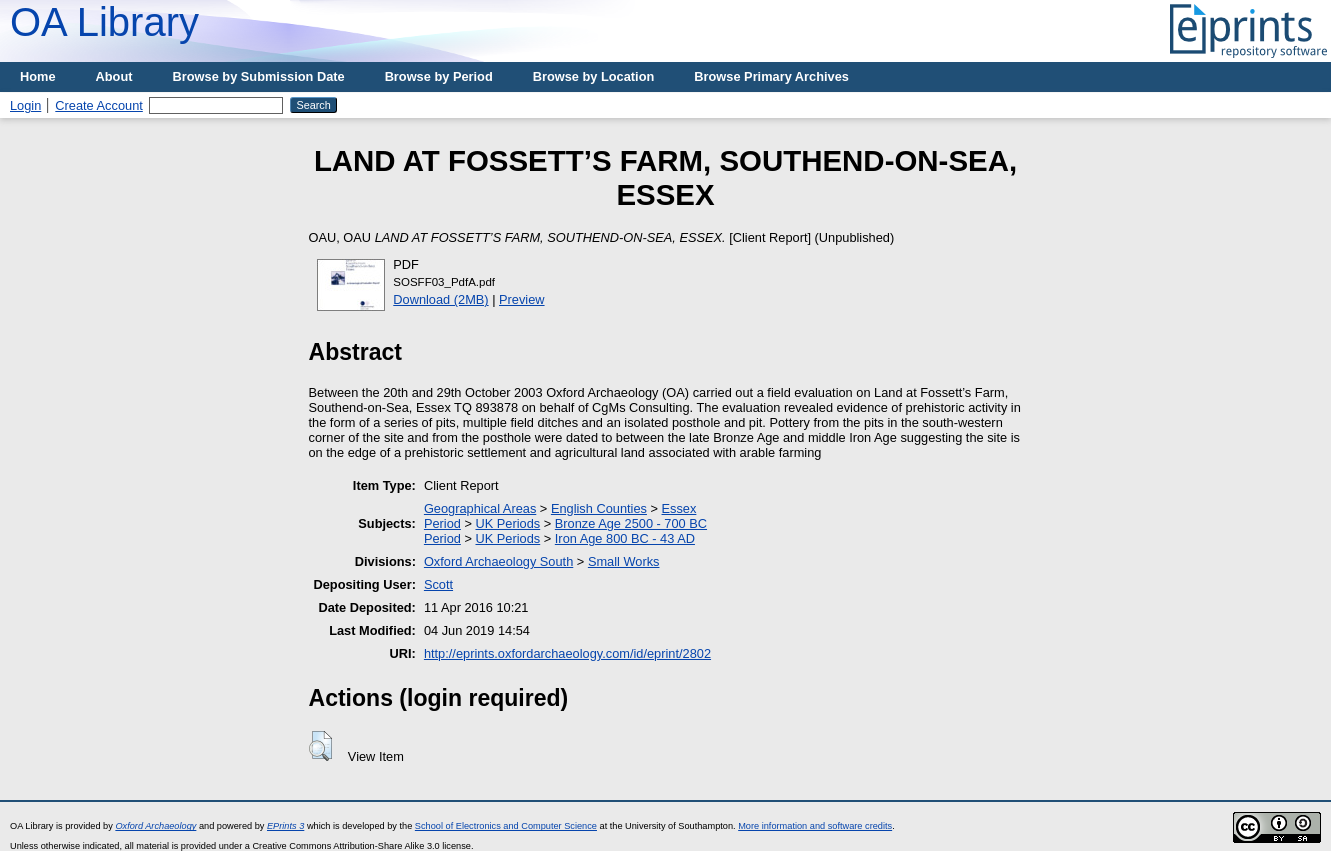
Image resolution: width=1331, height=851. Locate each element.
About (114, 76)
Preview (522, 299)
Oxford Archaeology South (498, 561)
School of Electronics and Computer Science (506, 826)
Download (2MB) (440, 299)
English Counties (599, 508)
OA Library (104, 22)
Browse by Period (439, 76)
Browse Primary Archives (771, 76)
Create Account (99, 105)
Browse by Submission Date (259, 76)
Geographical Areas (480, 508)
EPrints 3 (285, 826)
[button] (320, 746)
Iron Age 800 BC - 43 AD (625, 538)
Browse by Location (594, 76)
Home (38, 76)
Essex (679, 508)
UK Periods (507, 523)
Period (442, 523)
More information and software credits (815, 826)
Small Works (624, 561)
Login (25, 105)
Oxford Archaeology (155, 826)
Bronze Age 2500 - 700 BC (631, 523)
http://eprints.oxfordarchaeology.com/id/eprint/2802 (567, 653)
